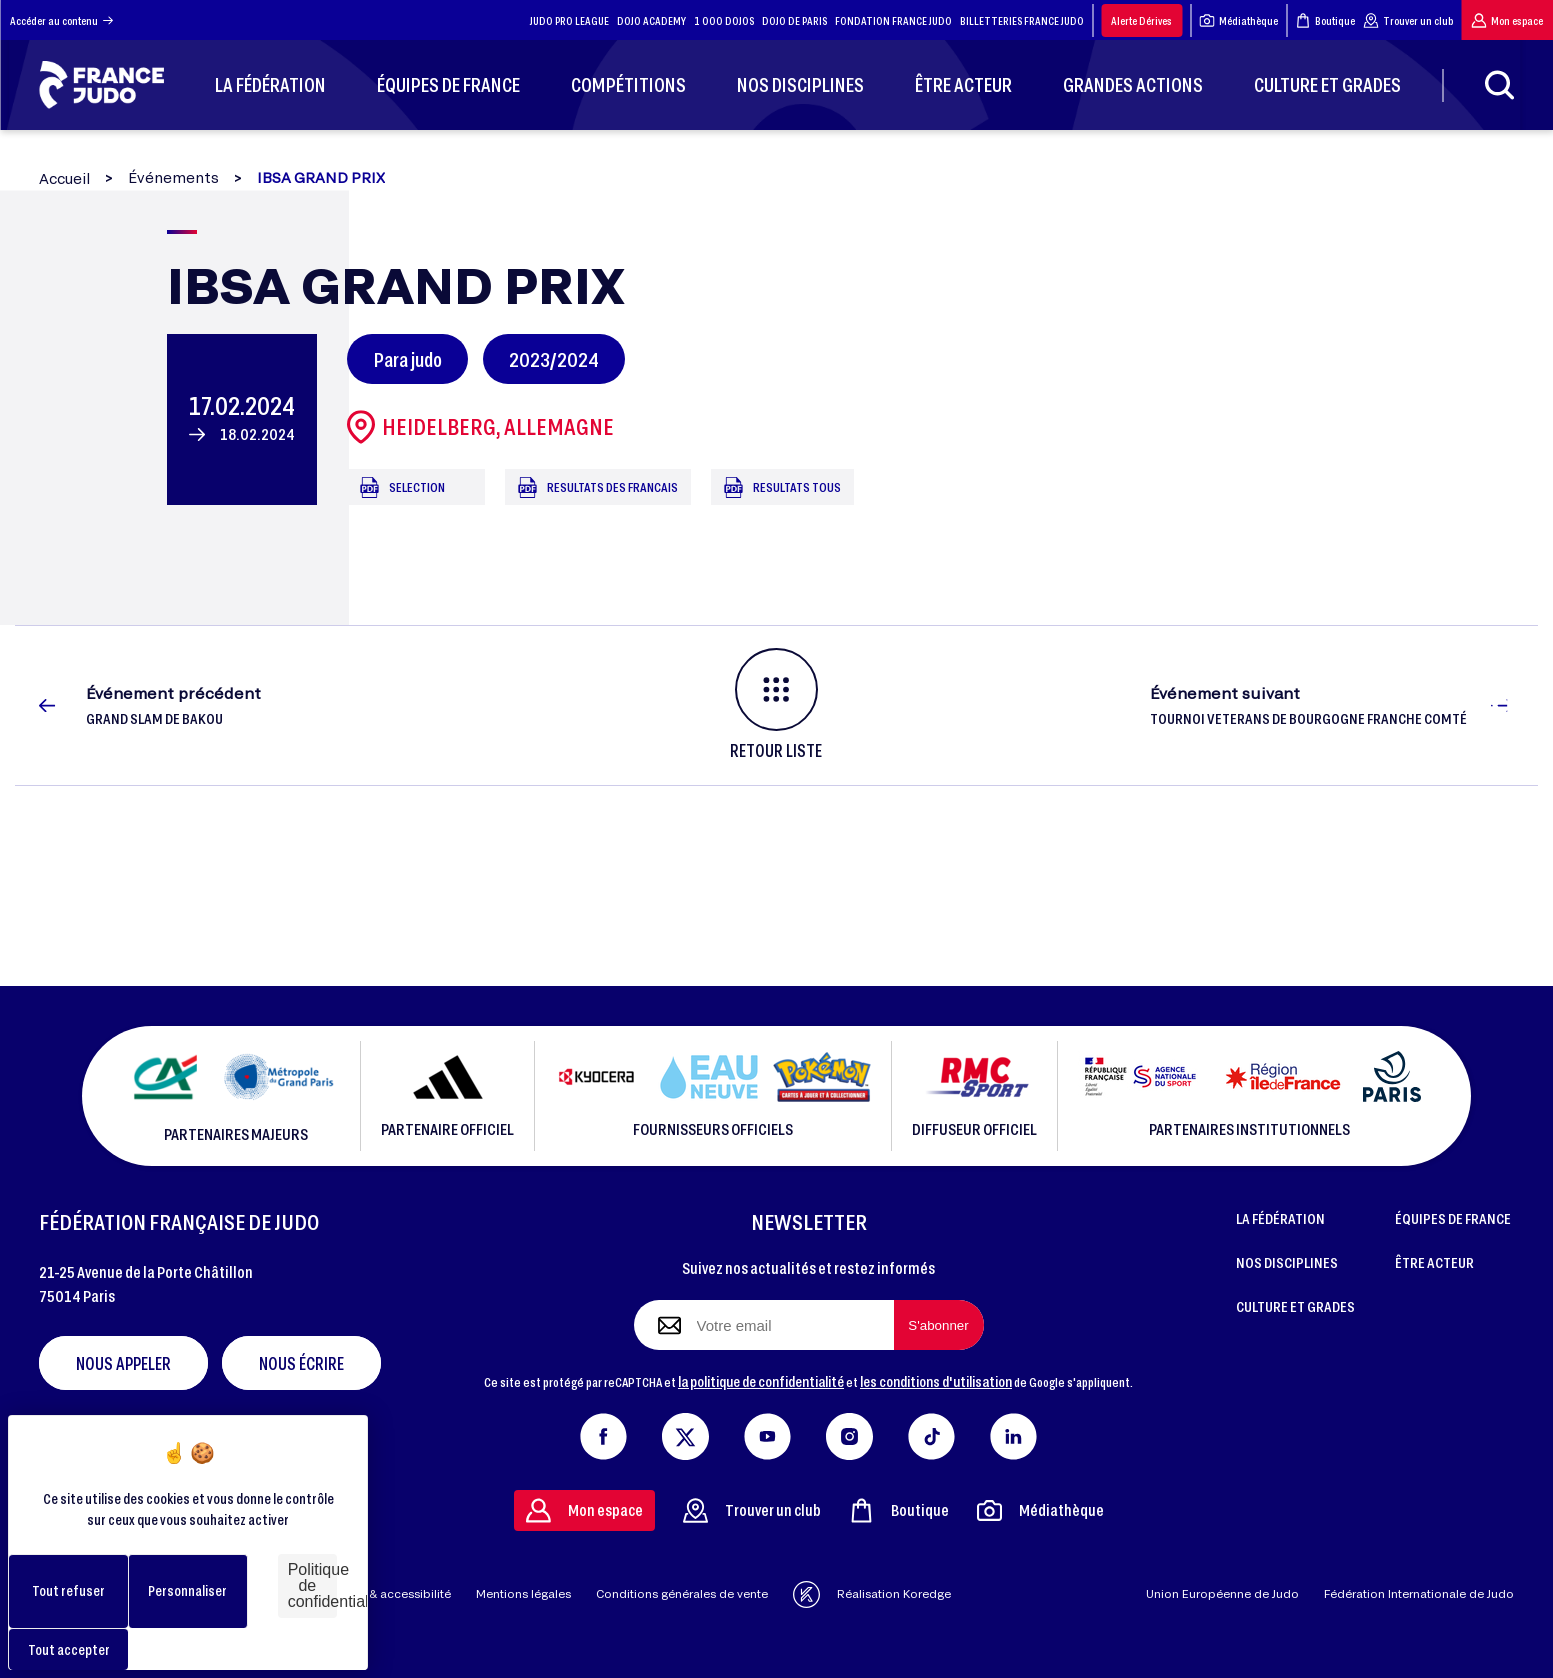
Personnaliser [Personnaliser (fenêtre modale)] (187, 1590)
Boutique (1325, 20)
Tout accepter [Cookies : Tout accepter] (69, 1649)
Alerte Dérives (1141, 20)
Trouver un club (1408, 20)
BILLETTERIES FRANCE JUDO (1022, 20)
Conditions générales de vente (682, 1593)
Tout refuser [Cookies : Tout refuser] (68, 1590)
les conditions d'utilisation (936, 1381)
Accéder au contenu (61, 20)
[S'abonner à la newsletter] (939, 1325)
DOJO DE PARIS (794, 20)
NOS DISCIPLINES (1287, 1262)
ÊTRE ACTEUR (1434, 1262)
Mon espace (1507, 20)
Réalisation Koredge (872, 1594)
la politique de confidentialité (761, 1381)
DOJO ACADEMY (651, 20)
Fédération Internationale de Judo (1419, 1593)
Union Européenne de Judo (1222, 1593)
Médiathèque (1238, 20)
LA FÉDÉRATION (1280, 1218)
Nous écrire (301, 1363)
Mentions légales (523, 1593)
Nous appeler (123, 1363)
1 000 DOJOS (724, 20)
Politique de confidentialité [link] (312, 1585)
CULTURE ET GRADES (1295, 1306)
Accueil (64, 178)
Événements (173, 178)
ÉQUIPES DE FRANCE (1453, 1218)
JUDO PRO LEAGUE (569, 20)
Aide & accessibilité (395, 1593)
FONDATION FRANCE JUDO (893, 20)
